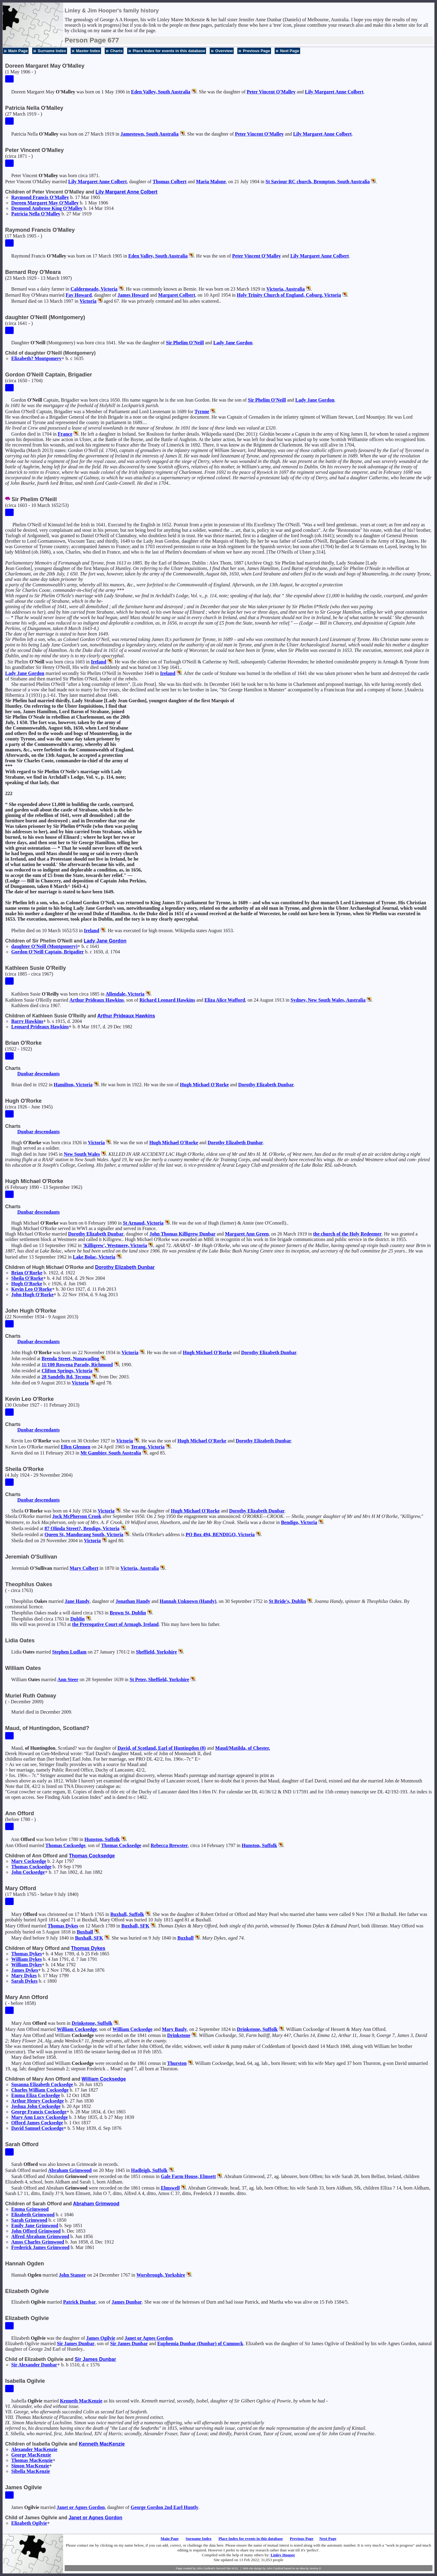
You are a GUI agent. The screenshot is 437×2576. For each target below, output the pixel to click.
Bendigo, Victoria (299, 1522)
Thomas (170, 181)
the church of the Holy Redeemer (347, 1233)
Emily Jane (34, 2225)
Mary (83, 1568)
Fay (79, 295)
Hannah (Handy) (188, 1601)
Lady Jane (232, 342)
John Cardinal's (205, 2568)
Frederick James (40, 2247)
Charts (116, 51)
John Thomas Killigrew (182, 1233)
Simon (30, 2465)
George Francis (38, 2111)
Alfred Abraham (40, 2236)
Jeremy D (315, 2568)
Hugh (26, 1283)
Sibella (30, 2471)
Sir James (75, 2343)
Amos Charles (37, 2241)
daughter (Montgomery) (44, 946)
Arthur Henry (37, 2100)
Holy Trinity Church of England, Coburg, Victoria (289, 295)
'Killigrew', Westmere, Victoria (115, 1245)
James (133, 295)
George (31, 2454)
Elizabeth (33, 2214)
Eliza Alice (225, 1000)
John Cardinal (274, 2568)
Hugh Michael (204, 1084)
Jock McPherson (76, 1516)
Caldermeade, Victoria (93, 289)
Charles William (40, 2089)
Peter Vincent (271, 91)
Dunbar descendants (38, 1073)
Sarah (24, 1981)
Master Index (88, 51)
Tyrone (202, 411)
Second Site (223, 2568)
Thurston (177, 2063)
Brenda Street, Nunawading (70, 1358)
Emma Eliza (35, 2095)
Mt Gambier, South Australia (110, 1452)
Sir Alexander (34, 2364)
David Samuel (37, 2128)
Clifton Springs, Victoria (67, 1370)
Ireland (98, 661)
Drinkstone (178, 2035)
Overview (224, 51)
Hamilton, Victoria (73, 1084)
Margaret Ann (247, 1233)
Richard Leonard (167, 1000)
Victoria (88, 301)
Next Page (289, 51)
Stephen (69, 1651)
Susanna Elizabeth (42, 2084)
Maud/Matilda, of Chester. (242, 1748)
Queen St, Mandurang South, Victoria (84, 1534)
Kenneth (81, 2400)
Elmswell (170, 2187)
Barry (27, 1021)
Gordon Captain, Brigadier (47, 951)
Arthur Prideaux (96, 1000)
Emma (30, 2209)
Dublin (77, 1618)
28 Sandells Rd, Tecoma (66, 1376)
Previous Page (256, 51)
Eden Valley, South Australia (161, 91)
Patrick (79, 2302)
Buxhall (85, 1931)
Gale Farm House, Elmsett (188, 2176)
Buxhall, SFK (135, 1925)
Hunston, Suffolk (102, 1839)
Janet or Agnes (149, 2338)
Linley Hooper (283, 2555)
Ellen (75, 1446)
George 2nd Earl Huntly (164, 2507)
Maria (211, 181)
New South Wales (82, 1154)
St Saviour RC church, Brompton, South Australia (318, 181)
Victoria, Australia (285, 289)
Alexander (34, 2449)
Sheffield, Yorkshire (156, 1651)
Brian (26, 1272)
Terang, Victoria (147, 1446)
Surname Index (52, 51)
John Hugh (32, 1294)
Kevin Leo (31, 1289)
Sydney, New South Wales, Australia (328, 1000)
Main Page (18, 51)
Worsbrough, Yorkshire (160, 2275)
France (65, 434)
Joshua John (36, 2106)
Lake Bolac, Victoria (94, 1256)
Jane (77, 1601)
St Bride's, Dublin (287, 1601)
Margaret (176, 295)
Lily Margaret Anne (334, 91)
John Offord (36, 2231)
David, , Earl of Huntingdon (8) (161, 1748)
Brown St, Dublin (128, 1612)
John (28, 1872)
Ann (67, 1679)
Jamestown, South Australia (149, 134)
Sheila (27, 1278)
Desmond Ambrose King (47, 208)
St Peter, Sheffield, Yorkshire (159, 1679)
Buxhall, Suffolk (127, 1914)
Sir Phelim (185, 342)
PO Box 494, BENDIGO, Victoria (220, 1534)
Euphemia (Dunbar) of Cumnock (200, 2343)
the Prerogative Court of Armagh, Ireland (115, 1624)
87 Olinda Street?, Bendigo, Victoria (82, 1528)
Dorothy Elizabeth (266, 1084)
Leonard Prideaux (40, 1026)
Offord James (37, 2122)
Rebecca (169, 1845)
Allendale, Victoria (125, 993)
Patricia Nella (35, 213)
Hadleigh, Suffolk (149, 2170)
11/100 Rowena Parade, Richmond (77, 1364)
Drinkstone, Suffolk (92, 2023)
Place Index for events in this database (169, 51)
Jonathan (133, 1601)
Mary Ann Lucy (39, 2117)
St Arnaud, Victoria (143, 1223)
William (26, 1959)
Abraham (70, 2170)
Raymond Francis (40, 197)
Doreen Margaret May (45, 202)
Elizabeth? (36, 358)
